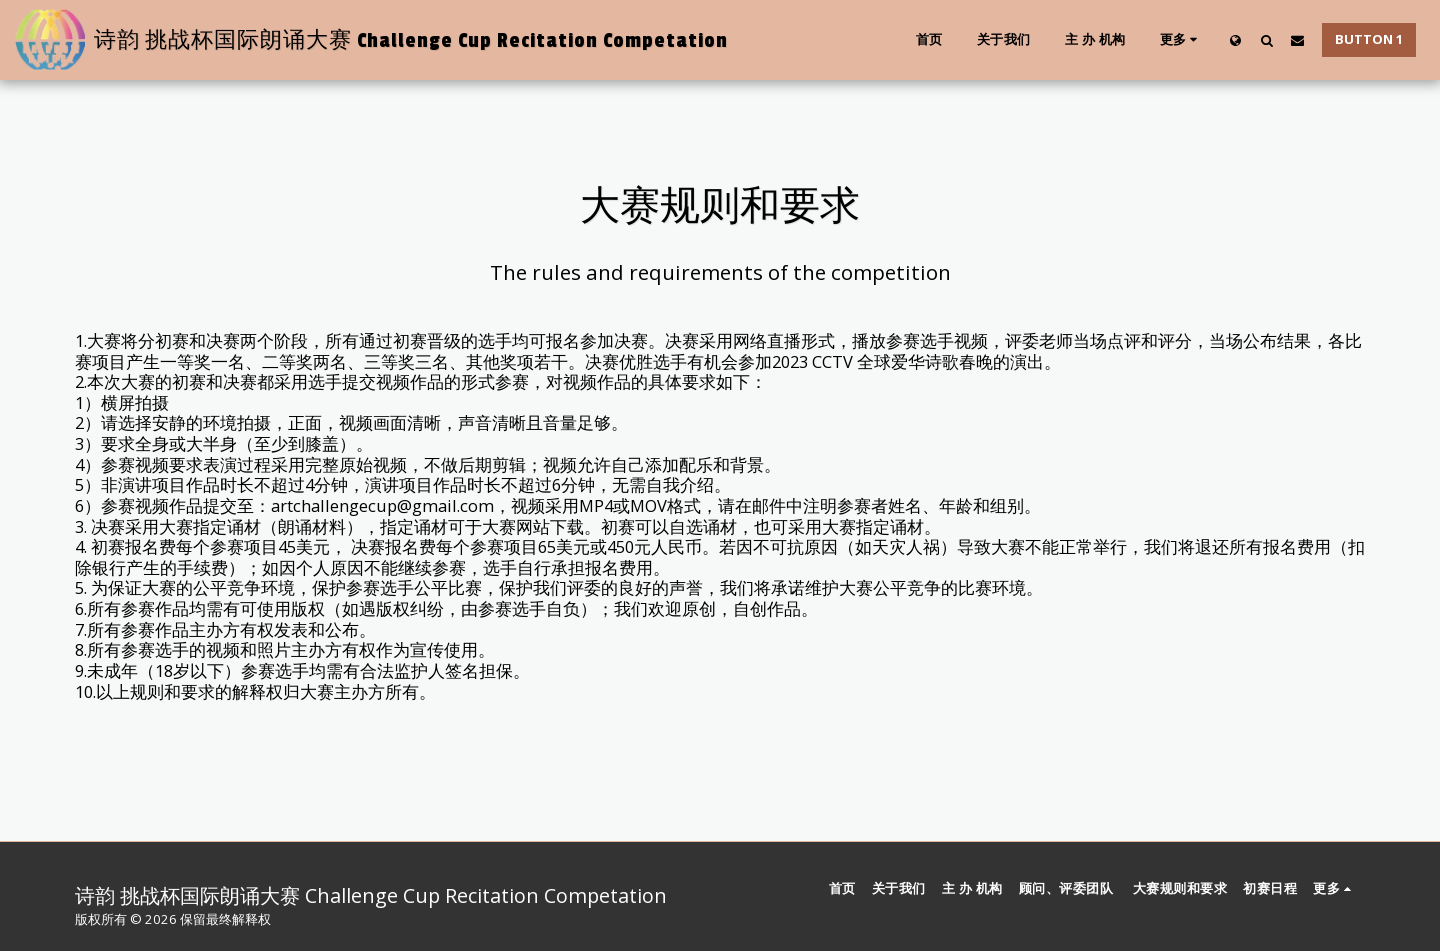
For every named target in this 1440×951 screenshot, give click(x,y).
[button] (1266, 40)
